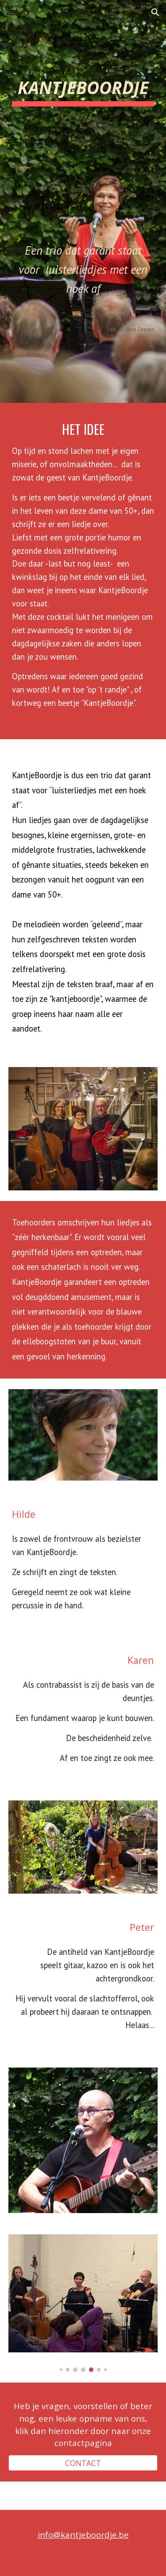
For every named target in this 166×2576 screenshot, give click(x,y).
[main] (83, 192)
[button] (10, 12)
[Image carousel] (83, 2303)
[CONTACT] (83, 2463)
